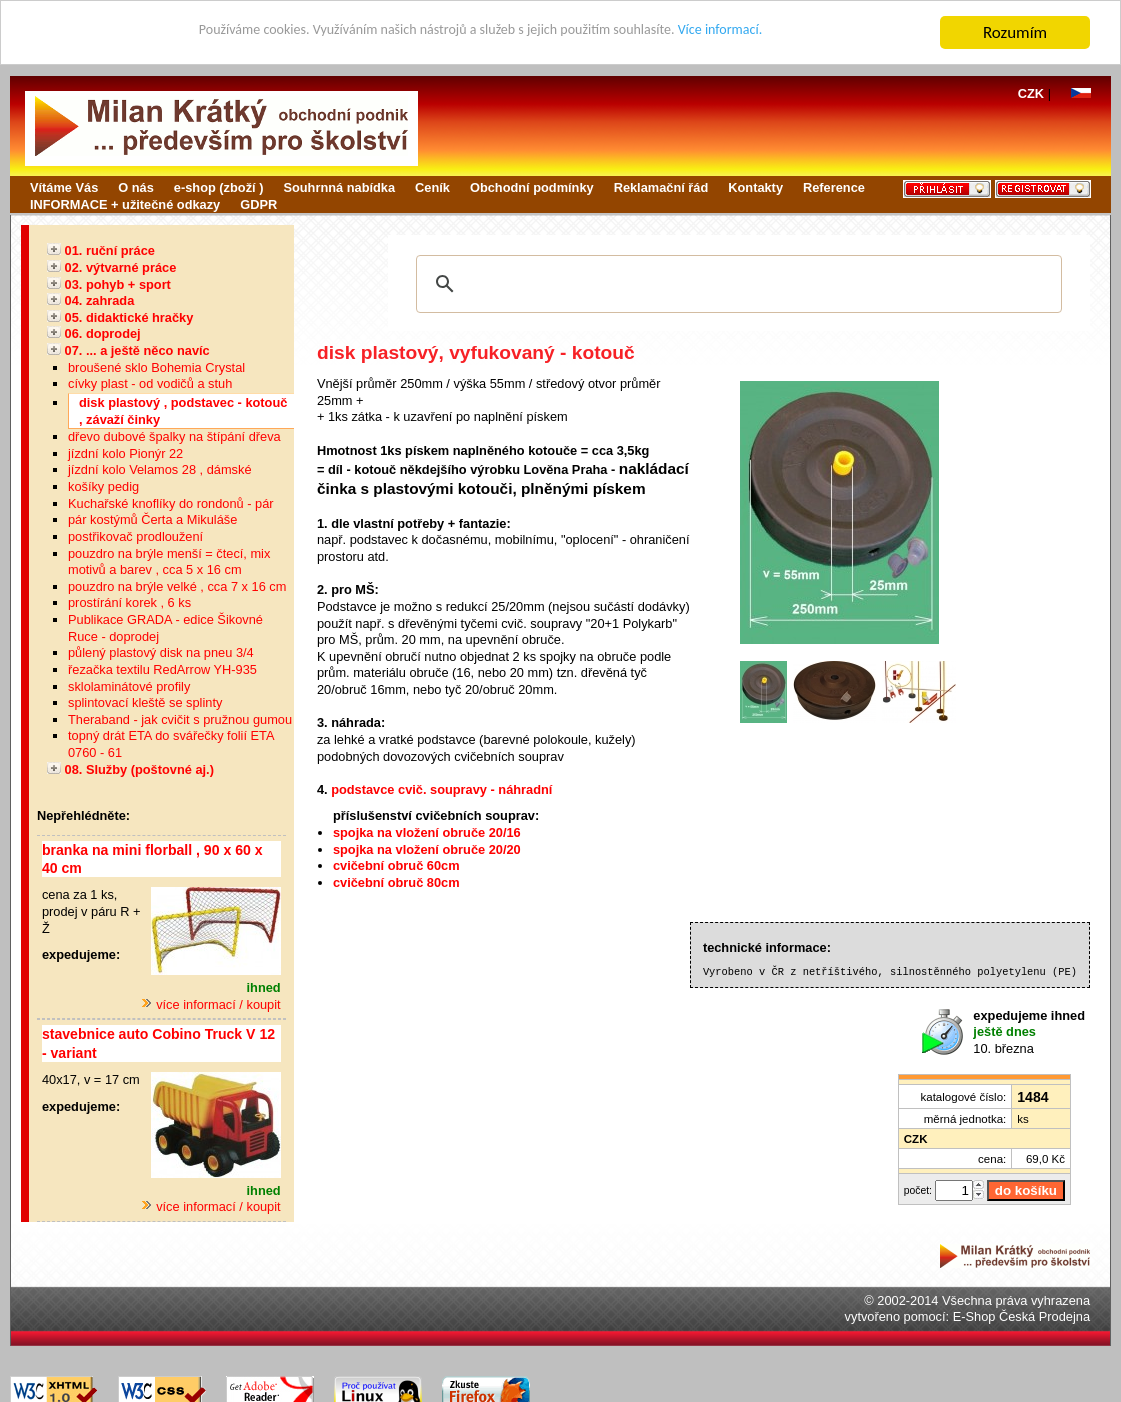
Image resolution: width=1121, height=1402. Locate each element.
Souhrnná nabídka (339, 187)
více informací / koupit (211, 1004)
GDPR (258, 204)
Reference (834, 187)
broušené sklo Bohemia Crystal (156, 367)
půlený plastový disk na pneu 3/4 (161, 652)
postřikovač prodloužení (135, 536)
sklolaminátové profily (129, 686)
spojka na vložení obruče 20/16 (427, 832)
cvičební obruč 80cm (396, 882)
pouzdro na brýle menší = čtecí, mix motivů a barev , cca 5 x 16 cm (169, 562)
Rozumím (1015, 32)
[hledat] (736, 284)
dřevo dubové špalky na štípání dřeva (174, 436)
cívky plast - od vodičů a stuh (150, 383)
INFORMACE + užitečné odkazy (125, 204)
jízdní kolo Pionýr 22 (125, 453)
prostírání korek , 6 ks (129, 602)
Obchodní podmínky (532, 187)
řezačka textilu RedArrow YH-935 (162, 669)
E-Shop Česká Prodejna (1021, 1316)
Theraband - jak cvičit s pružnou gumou (180, 719)
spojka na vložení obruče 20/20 (427, 849)
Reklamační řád (661, 187)
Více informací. (771, 33)
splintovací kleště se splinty (145, 702)
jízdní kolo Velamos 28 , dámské (160, 469)
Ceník (432, 187)
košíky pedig (103, 486)
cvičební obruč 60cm (396, 865)
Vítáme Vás (64, 187)
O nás (136, 187)
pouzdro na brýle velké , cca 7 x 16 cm (177, 586)
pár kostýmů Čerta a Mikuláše (152, 519)
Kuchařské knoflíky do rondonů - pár (171, 503)
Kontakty (755, 187)
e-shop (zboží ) (219, 187)
